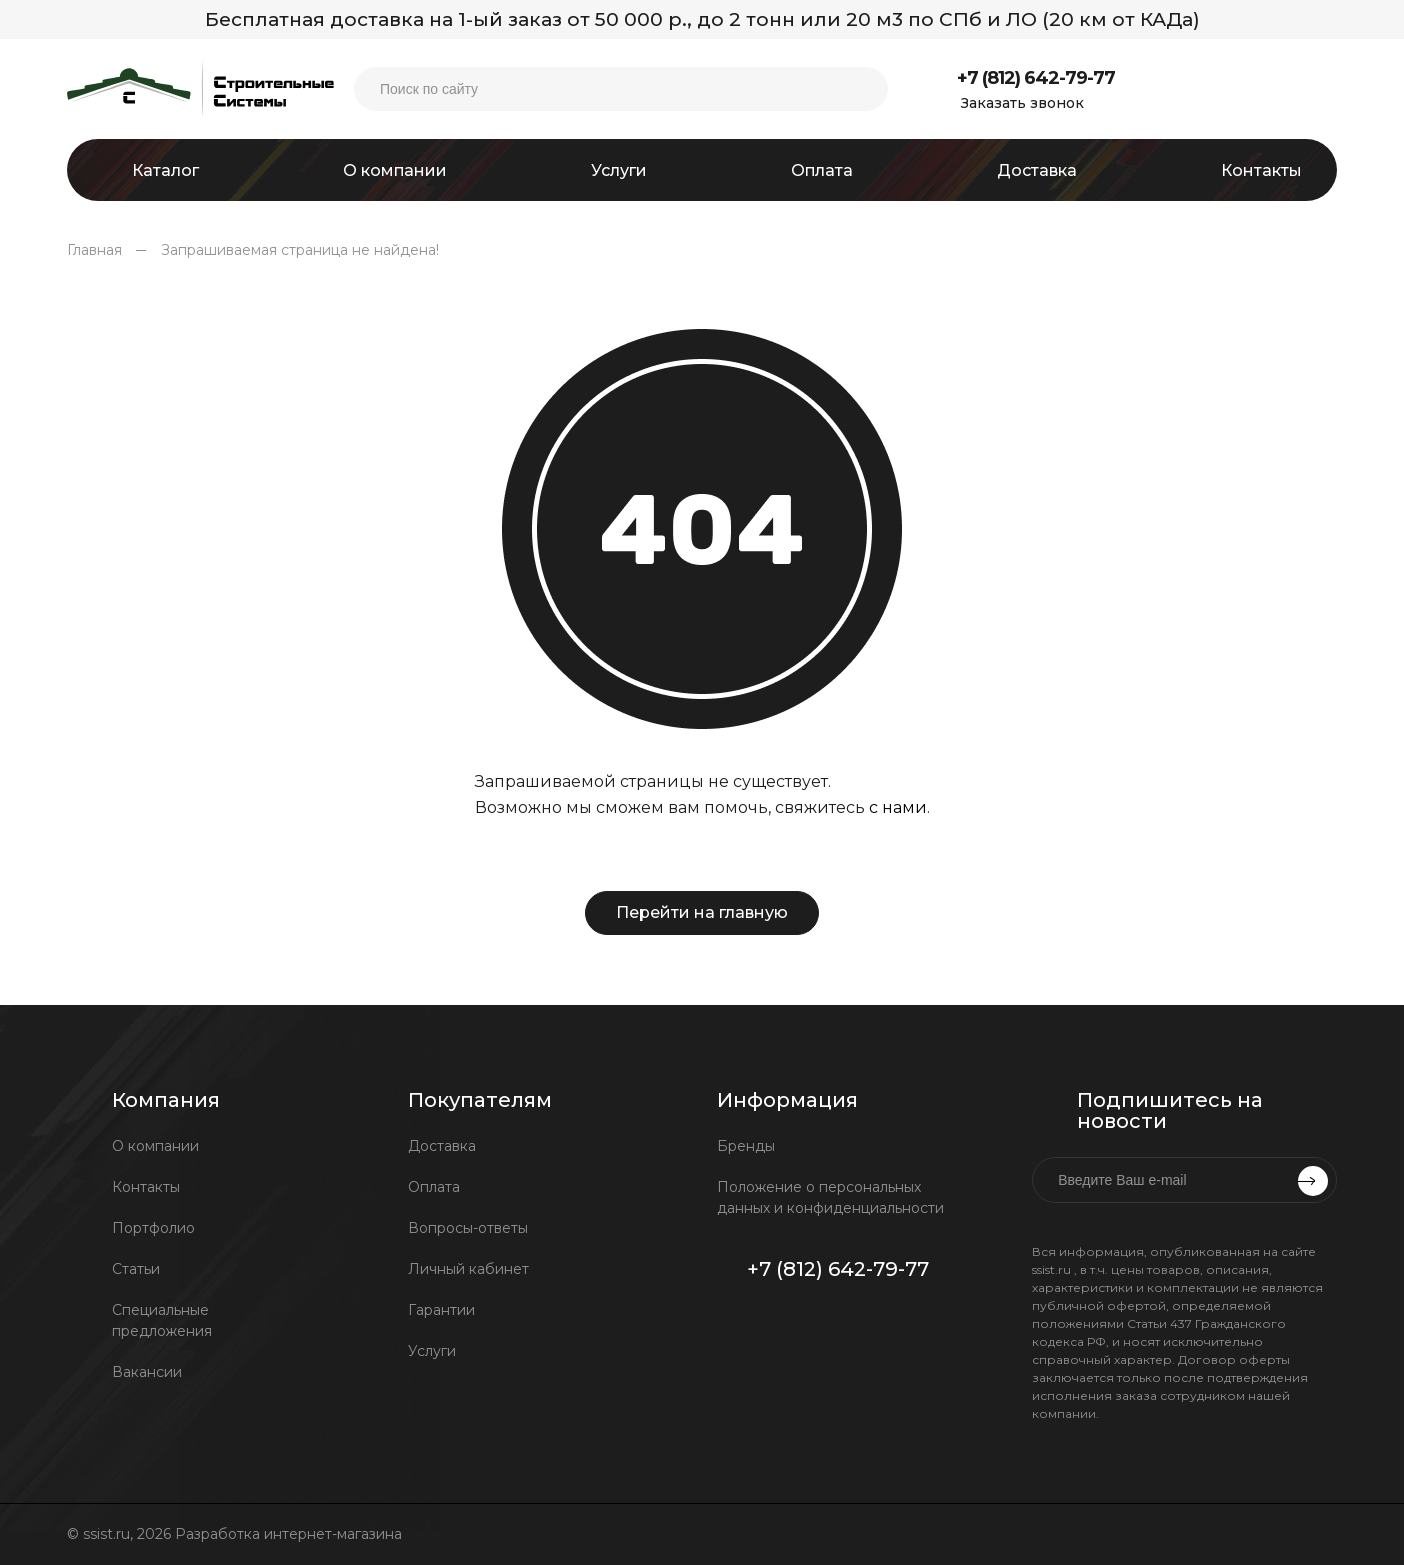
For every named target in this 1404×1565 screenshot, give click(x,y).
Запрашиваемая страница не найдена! (300, 250)
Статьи (136, 1269)
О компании (155, 1146)
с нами (898, 807)
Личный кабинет (468, 1269)
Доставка (442, 1146)
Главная (94, 250)
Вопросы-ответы (468, 1228)
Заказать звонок (1022, 103)
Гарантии (441, 1310)
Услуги (432, 1351)
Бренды (746, 1146)
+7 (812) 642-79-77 (1036, 78)
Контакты (146, 1187)
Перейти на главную (702, 912)
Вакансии (147, 1372)
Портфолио (153, 1228)
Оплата (434, 1187)
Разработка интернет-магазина (290, 1534)
